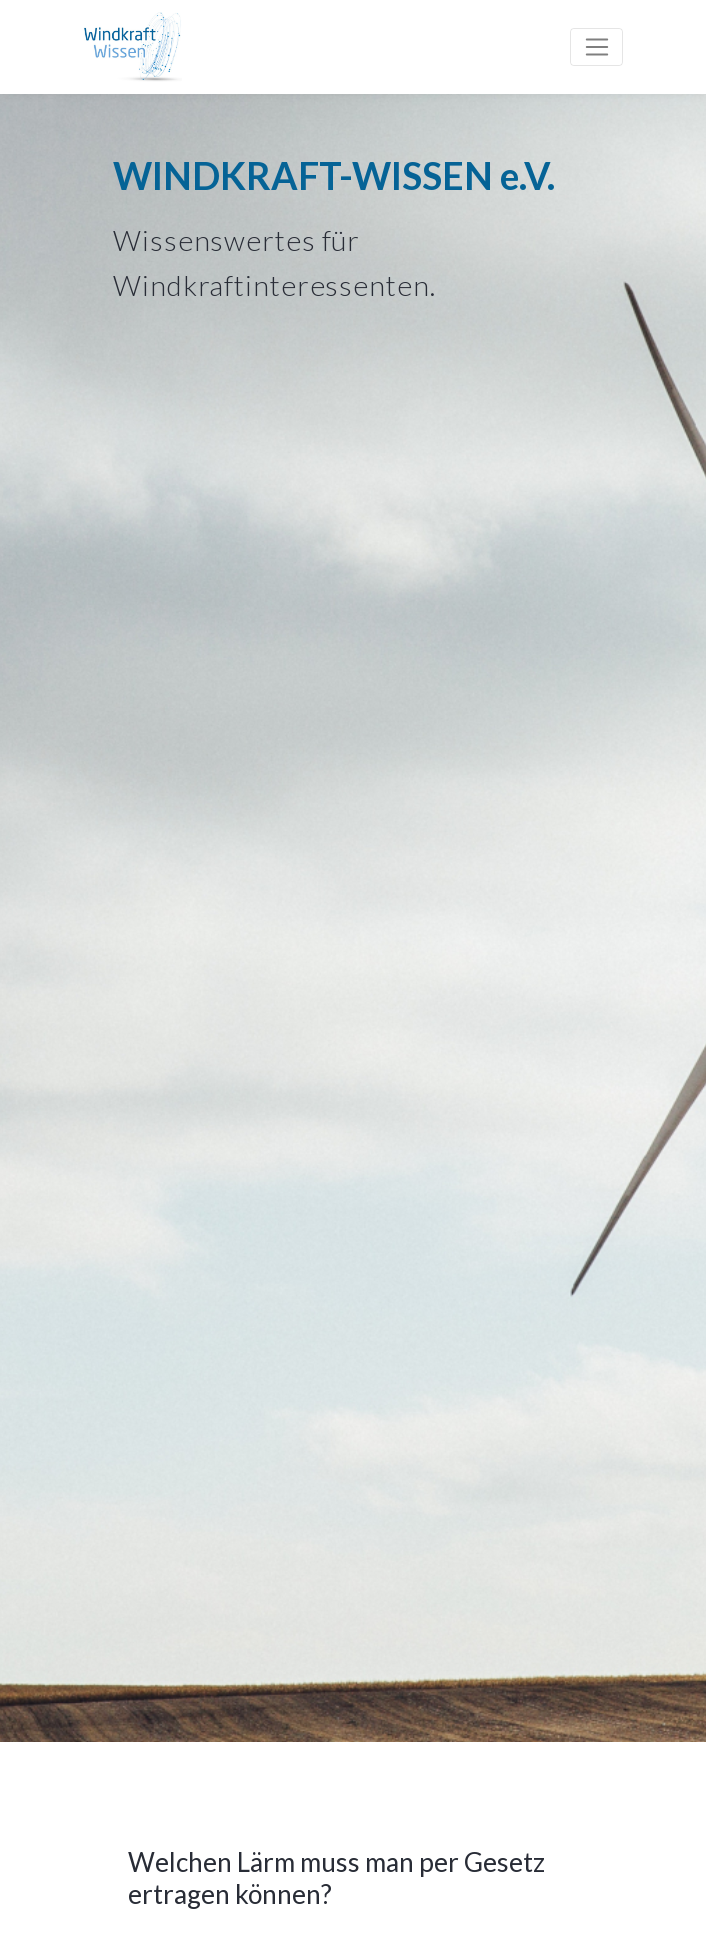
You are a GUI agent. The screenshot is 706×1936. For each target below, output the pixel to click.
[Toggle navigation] (596, 47)
